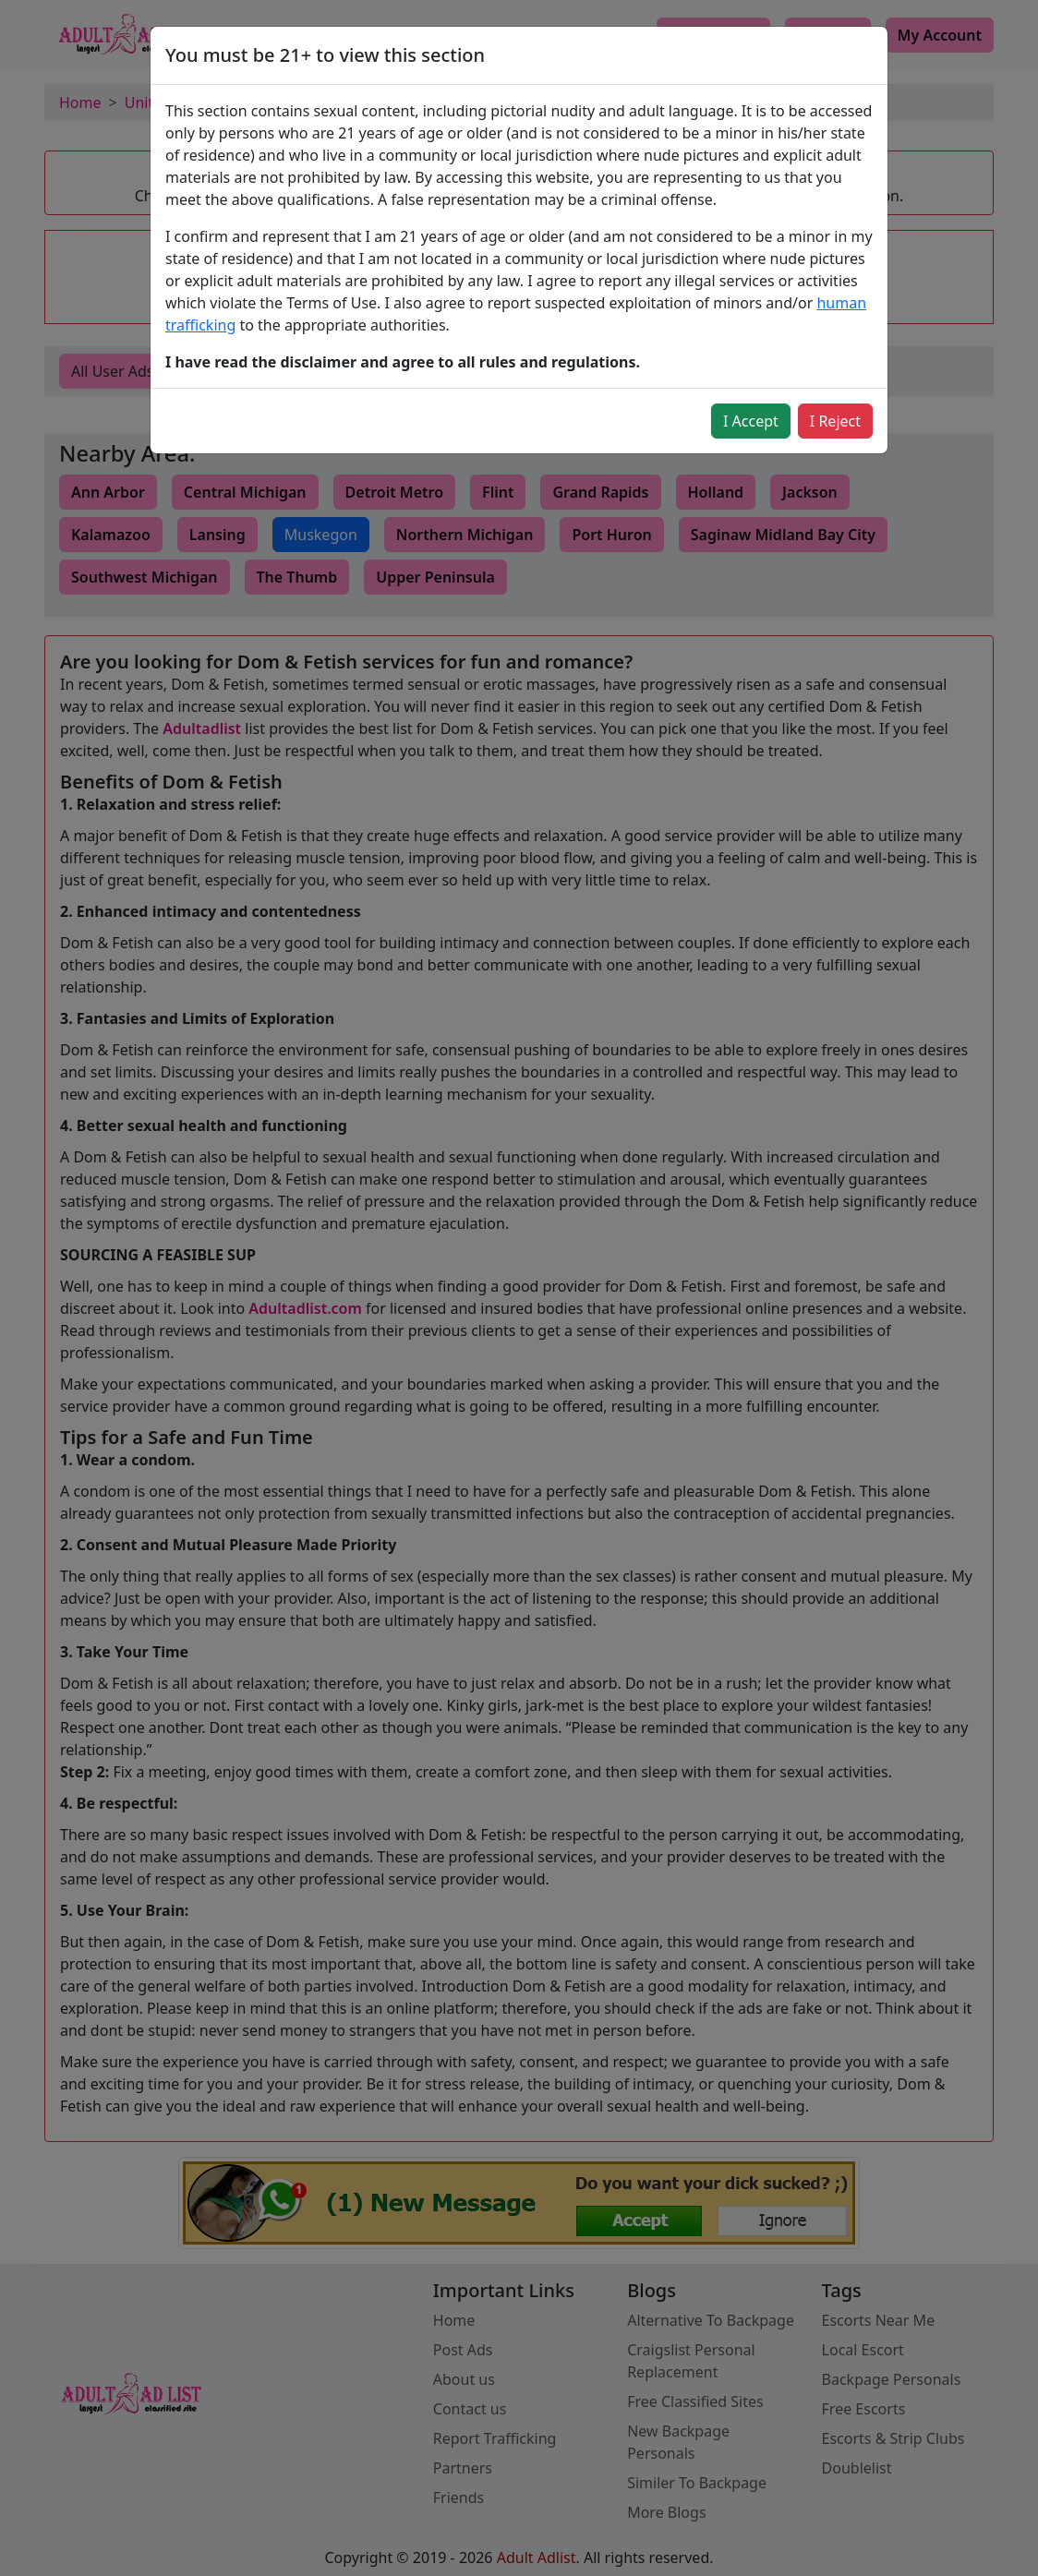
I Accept (750, 421)
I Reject (835, 421)
